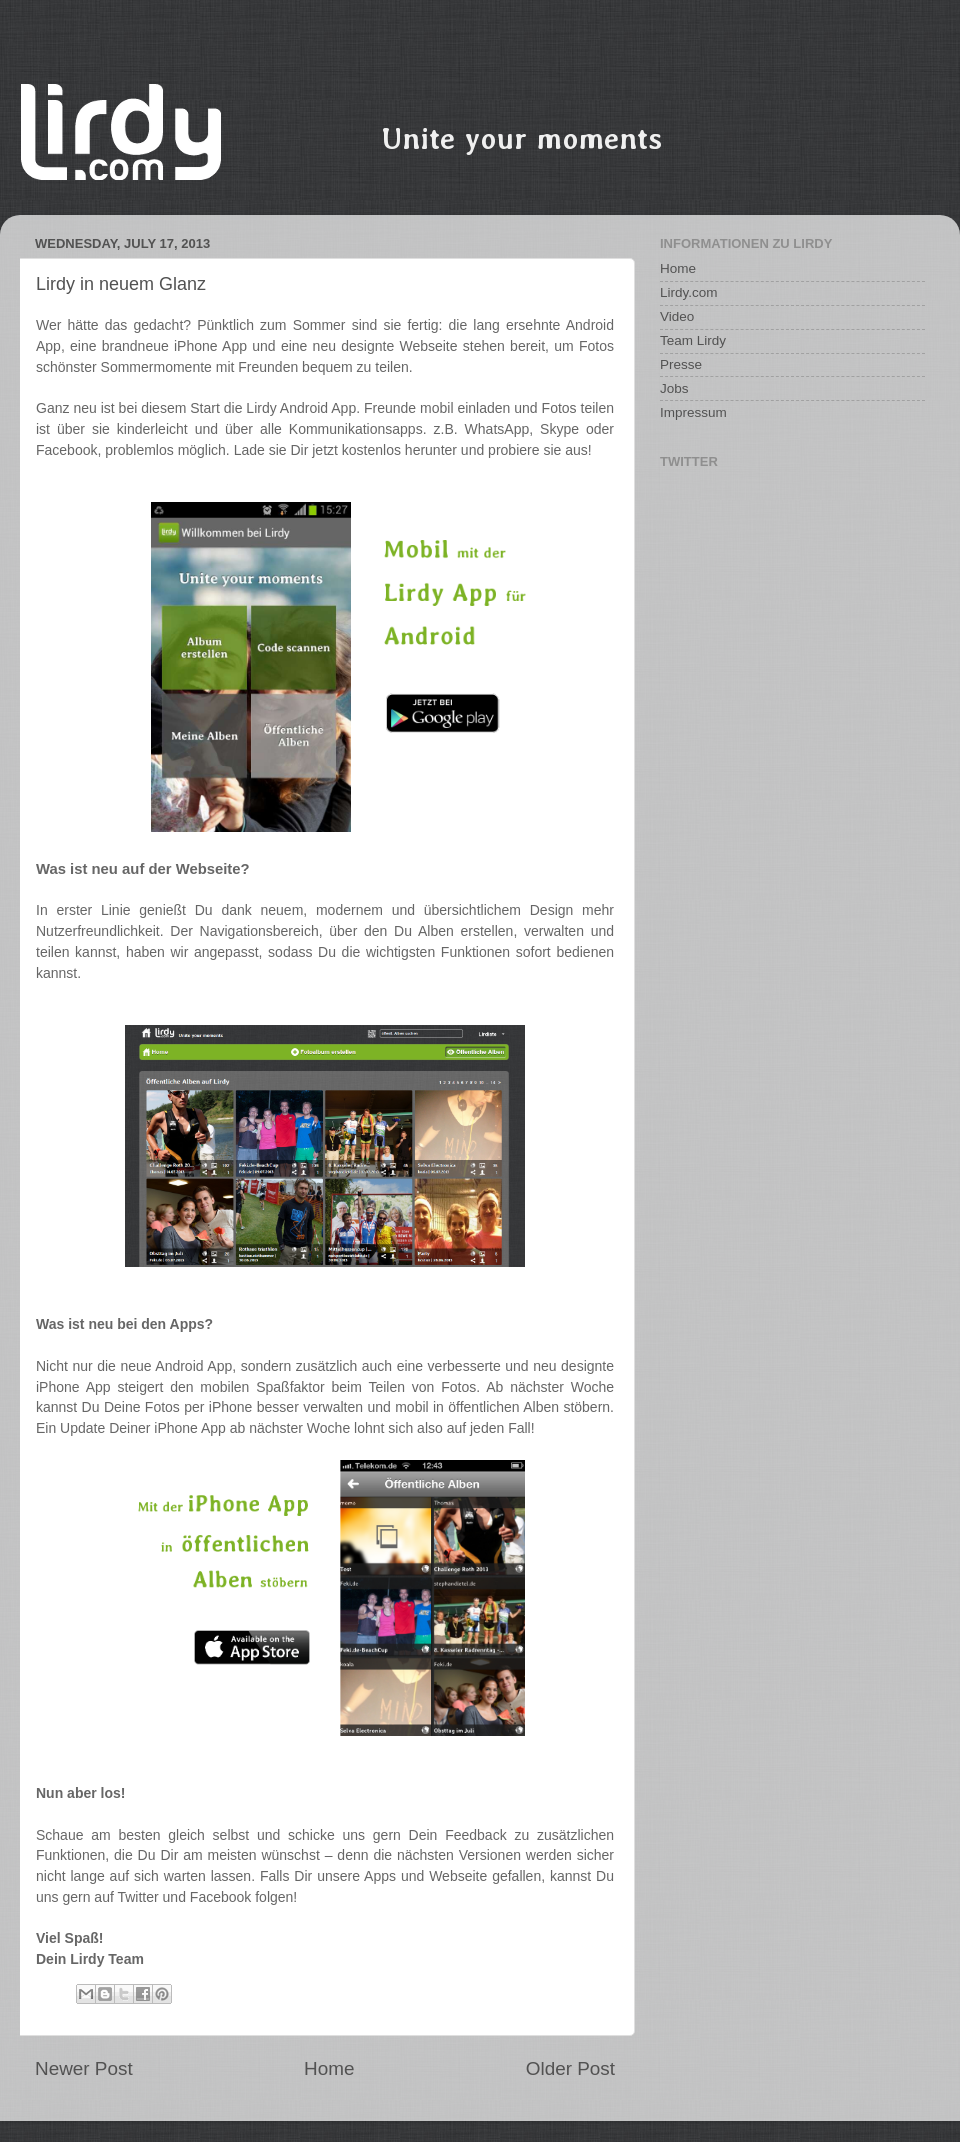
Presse (681, 364)
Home (329, 2068)
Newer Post (84, 2068)
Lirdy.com (689, 292)
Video (677, 316)
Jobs (674, 388)
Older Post (570, 2068)
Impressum (693, 412)
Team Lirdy (693, 340)
